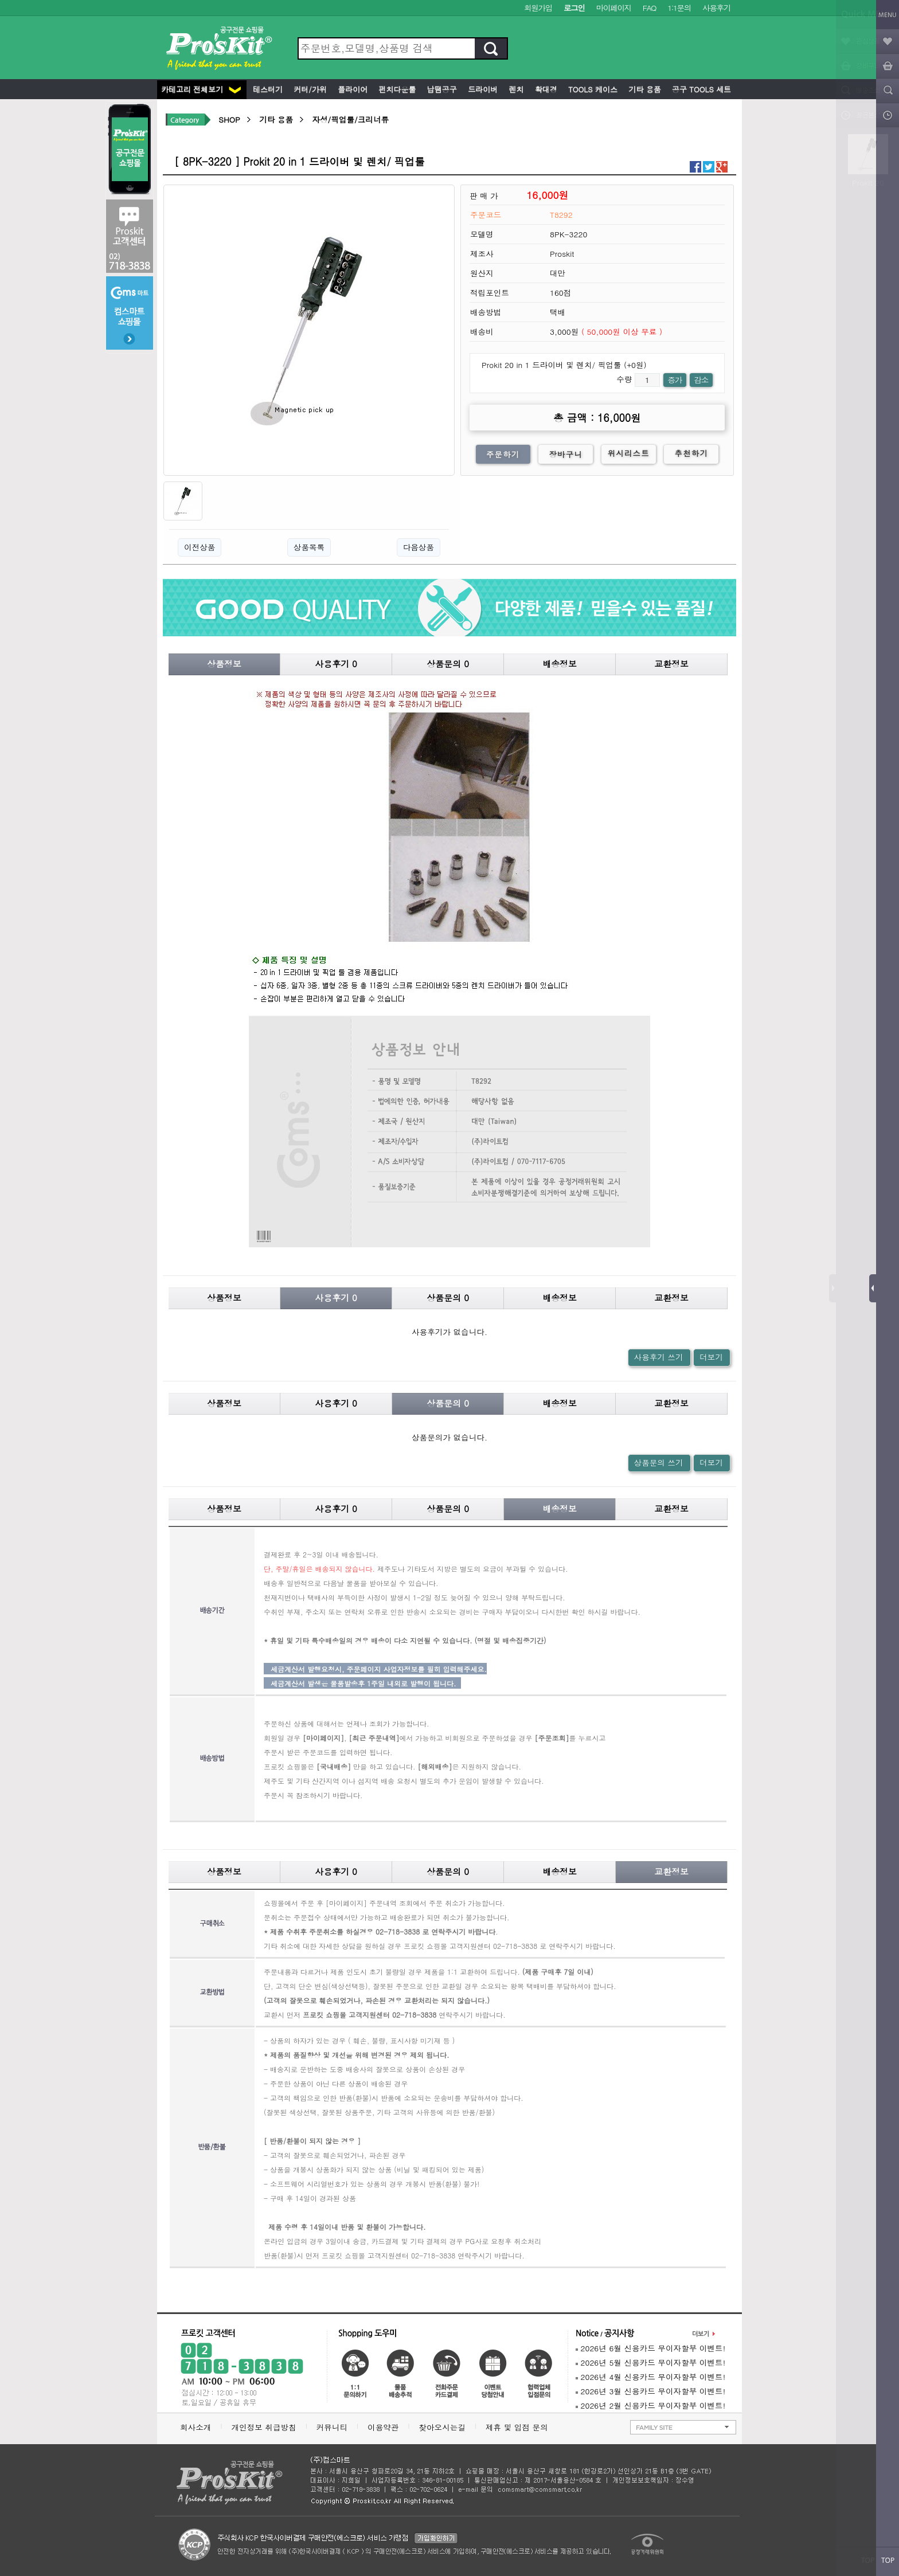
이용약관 (383, 2427)
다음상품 (418, 547)
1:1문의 (679, 7)
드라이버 (482, 89)
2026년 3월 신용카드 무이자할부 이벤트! (650, 2391)
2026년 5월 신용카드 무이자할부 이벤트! (650, 2362)
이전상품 (199, 547)
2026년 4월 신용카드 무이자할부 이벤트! (650, 2376)
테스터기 (267, 89)
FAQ (649, 7)
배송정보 (559, 663)
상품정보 (224, 663)
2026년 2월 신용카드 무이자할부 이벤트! (650, 2405)
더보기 (711, 1357)
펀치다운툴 (396, 89)
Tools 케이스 (591, 89)
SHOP (229, 119)
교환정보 (671, 663)
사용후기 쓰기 (658, 1357)
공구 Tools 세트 (700, 89)
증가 (675, 379)
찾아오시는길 (442, 2427)
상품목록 (309, 547)
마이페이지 (613, 7)
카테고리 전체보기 (201, 89)
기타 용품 (643, 89)
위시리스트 (629, 453)
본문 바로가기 (0, 0)
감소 (701, 379)
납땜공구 (440, 89)
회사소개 (195, 2427)
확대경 (545, 89)
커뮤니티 (331, 2427)
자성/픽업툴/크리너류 (350, 119)
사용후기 (716, 7)
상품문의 (448, 663)
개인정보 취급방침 (263, 2427)
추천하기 (692, 453)
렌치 (514, 89)
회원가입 (538, 7)
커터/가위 (309, 89)
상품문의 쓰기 (658, 1462)
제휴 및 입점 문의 (519, 2427)
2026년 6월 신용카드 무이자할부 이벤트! (650, 2348)
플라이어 (351, 89)
